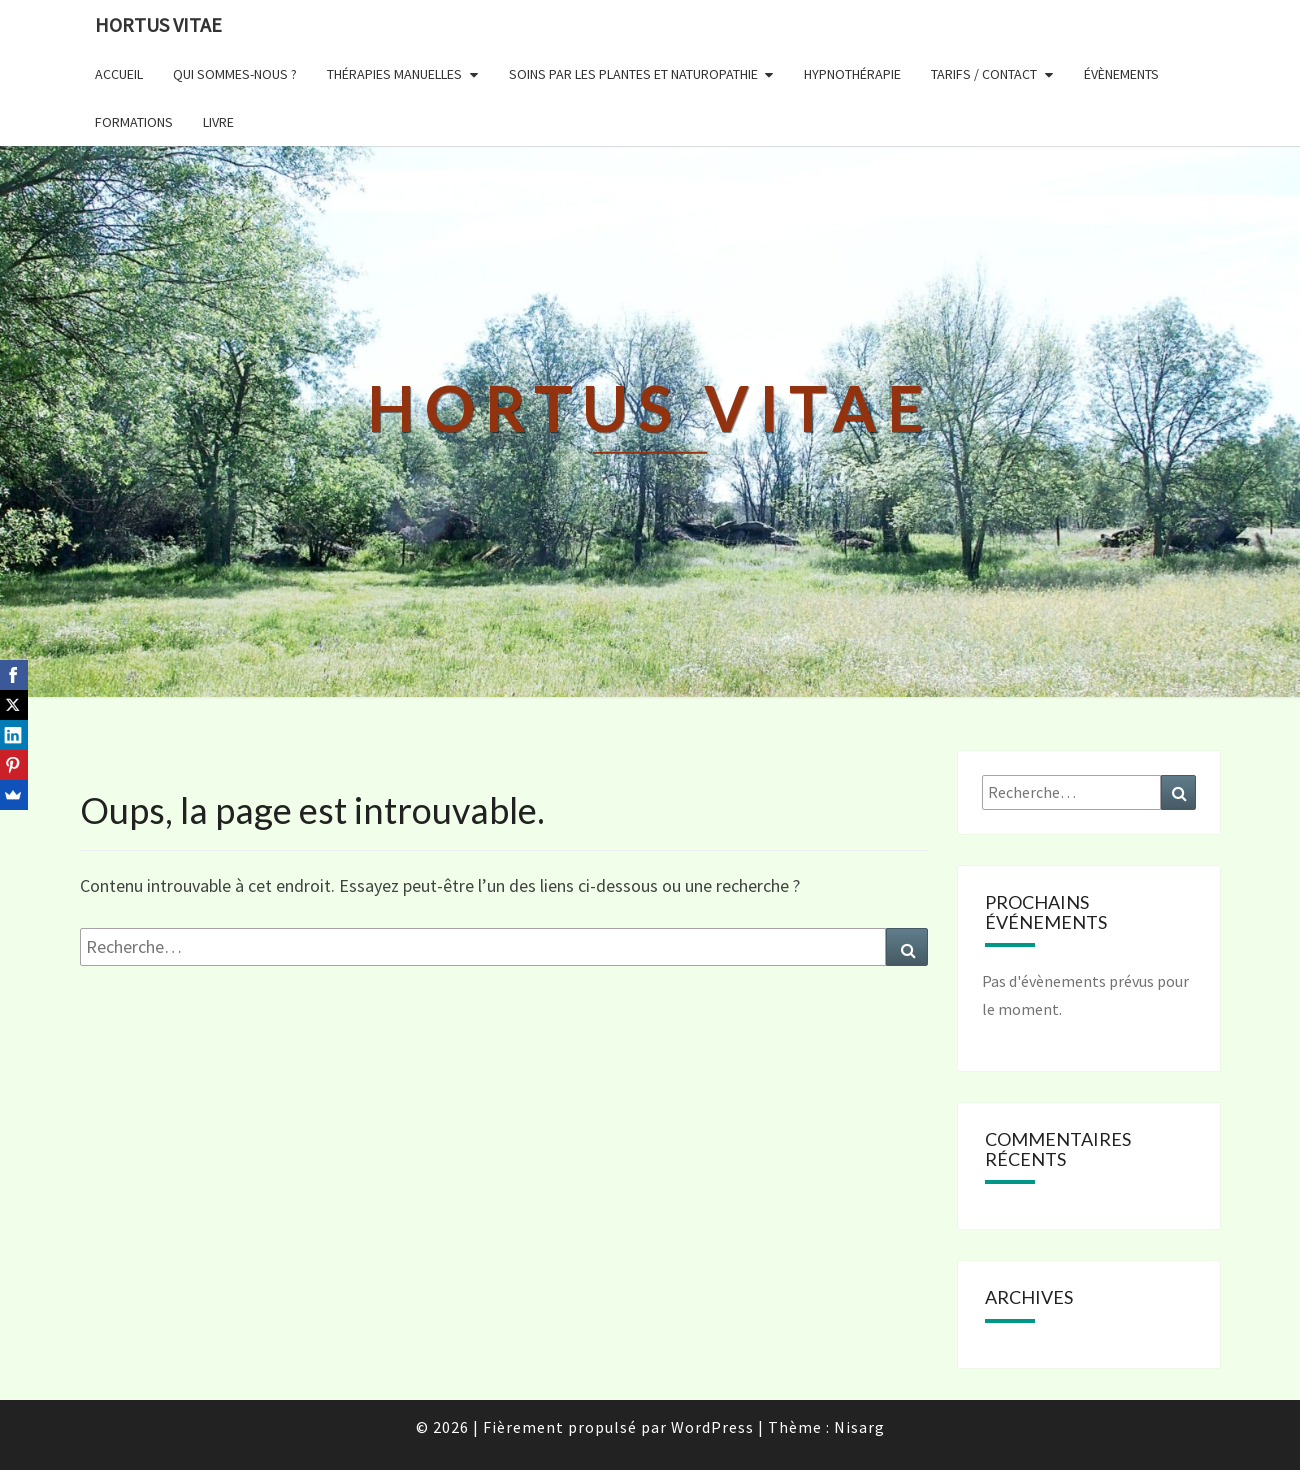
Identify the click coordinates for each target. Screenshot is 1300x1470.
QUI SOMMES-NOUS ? (235, 74)
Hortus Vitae (158, 24)
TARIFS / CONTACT (984, 74)
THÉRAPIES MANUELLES (394, 74)
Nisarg (859, 1427)
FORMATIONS (134, 122)
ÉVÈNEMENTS (1121, 74)
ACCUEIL (119, 74)
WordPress (712, 1427)
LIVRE (218, 122)
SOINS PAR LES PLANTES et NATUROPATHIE (633, 74)
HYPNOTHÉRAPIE (852, 74)
